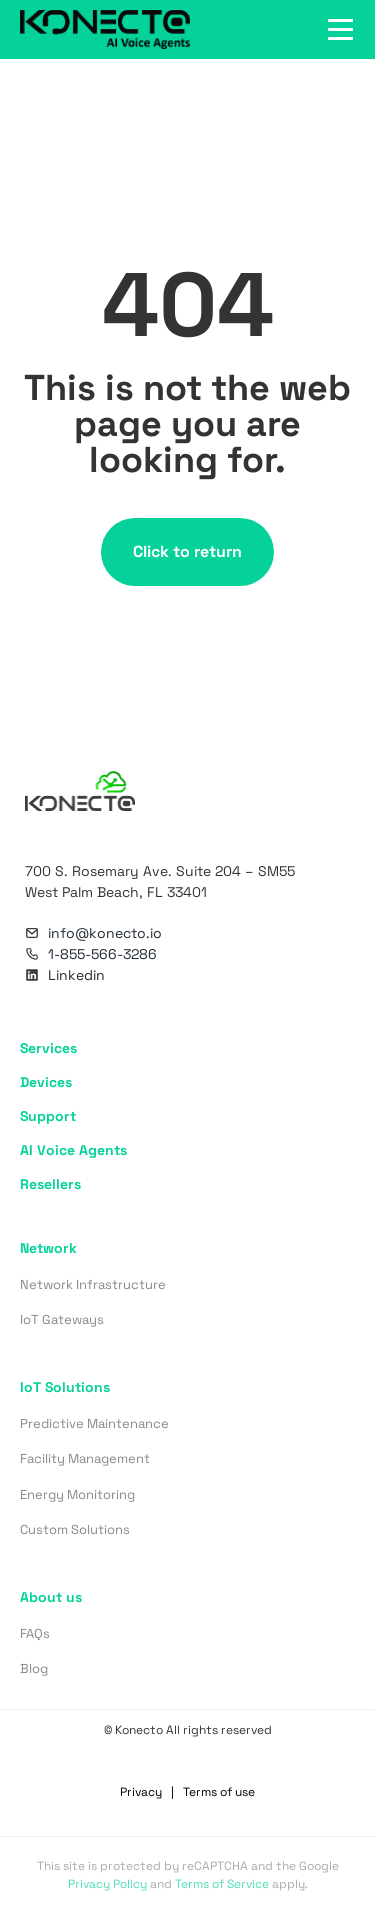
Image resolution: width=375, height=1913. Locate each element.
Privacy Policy (107, 1884)
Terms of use (219, 1792)
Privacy (141, 1792)
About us (51, 1597)
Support (48, 1116)
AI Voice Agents (73, 1150)
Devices (46, 1082)
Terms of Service (222, 1884)
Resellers (50, 1184)
